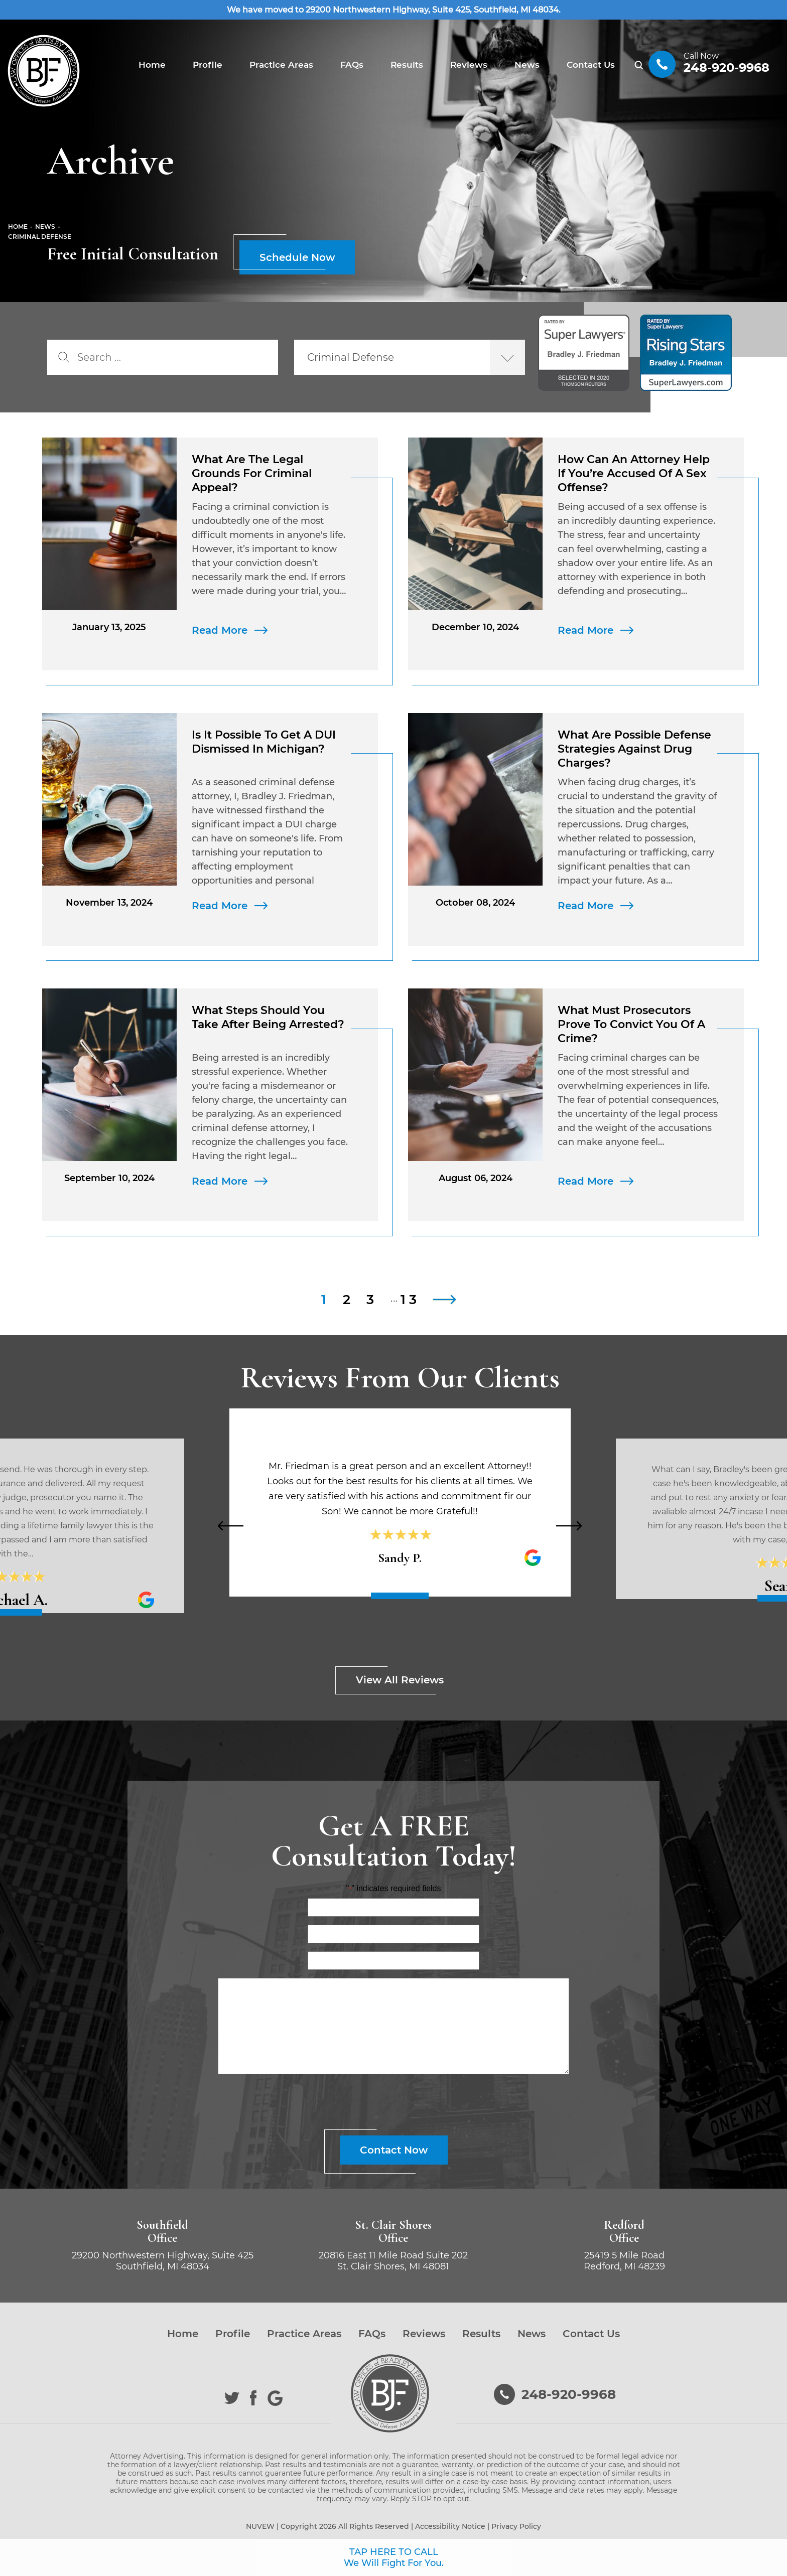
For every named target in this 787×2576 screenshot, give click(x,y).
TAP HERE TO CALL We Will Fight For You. (394, 2557)
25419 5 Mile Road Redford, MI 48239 (624, 2261)
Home (152, 65)
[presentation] (230, 1526)
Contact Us (591, 65)
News (527, 65)
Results (406, 65)
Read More (219, 630)
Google (275, 2398)
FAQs (351, 65)
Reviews (468, 65)
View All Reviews (400, 1680)
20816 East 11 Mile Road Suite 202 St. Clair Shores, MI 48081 (393, 2261)
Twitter (232, 2398)
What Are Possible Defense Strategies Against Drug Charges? (634, 749)
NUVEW (260, 2526)
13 (411, 1300)
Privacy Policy (516, 2526)
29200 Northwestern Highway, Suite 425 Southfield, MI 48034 (162, 2261)
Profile (207, 65)
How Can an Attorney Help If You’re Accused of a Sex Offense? (634, 473)
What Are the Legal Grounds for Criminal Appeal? (252, 473)
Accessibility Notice (450, 2526)
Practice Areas (281, 65)
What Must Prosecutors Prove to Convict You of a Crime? (631, 1024)
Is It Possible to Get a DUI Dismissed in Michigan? (264, 742)
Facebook (253, 2398)
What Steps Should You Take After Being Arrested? (269, 1017)
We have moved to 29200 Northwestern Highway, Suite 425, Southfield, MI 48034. (394, 10)
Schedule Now (297, 257)
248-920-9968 (726, 67)
